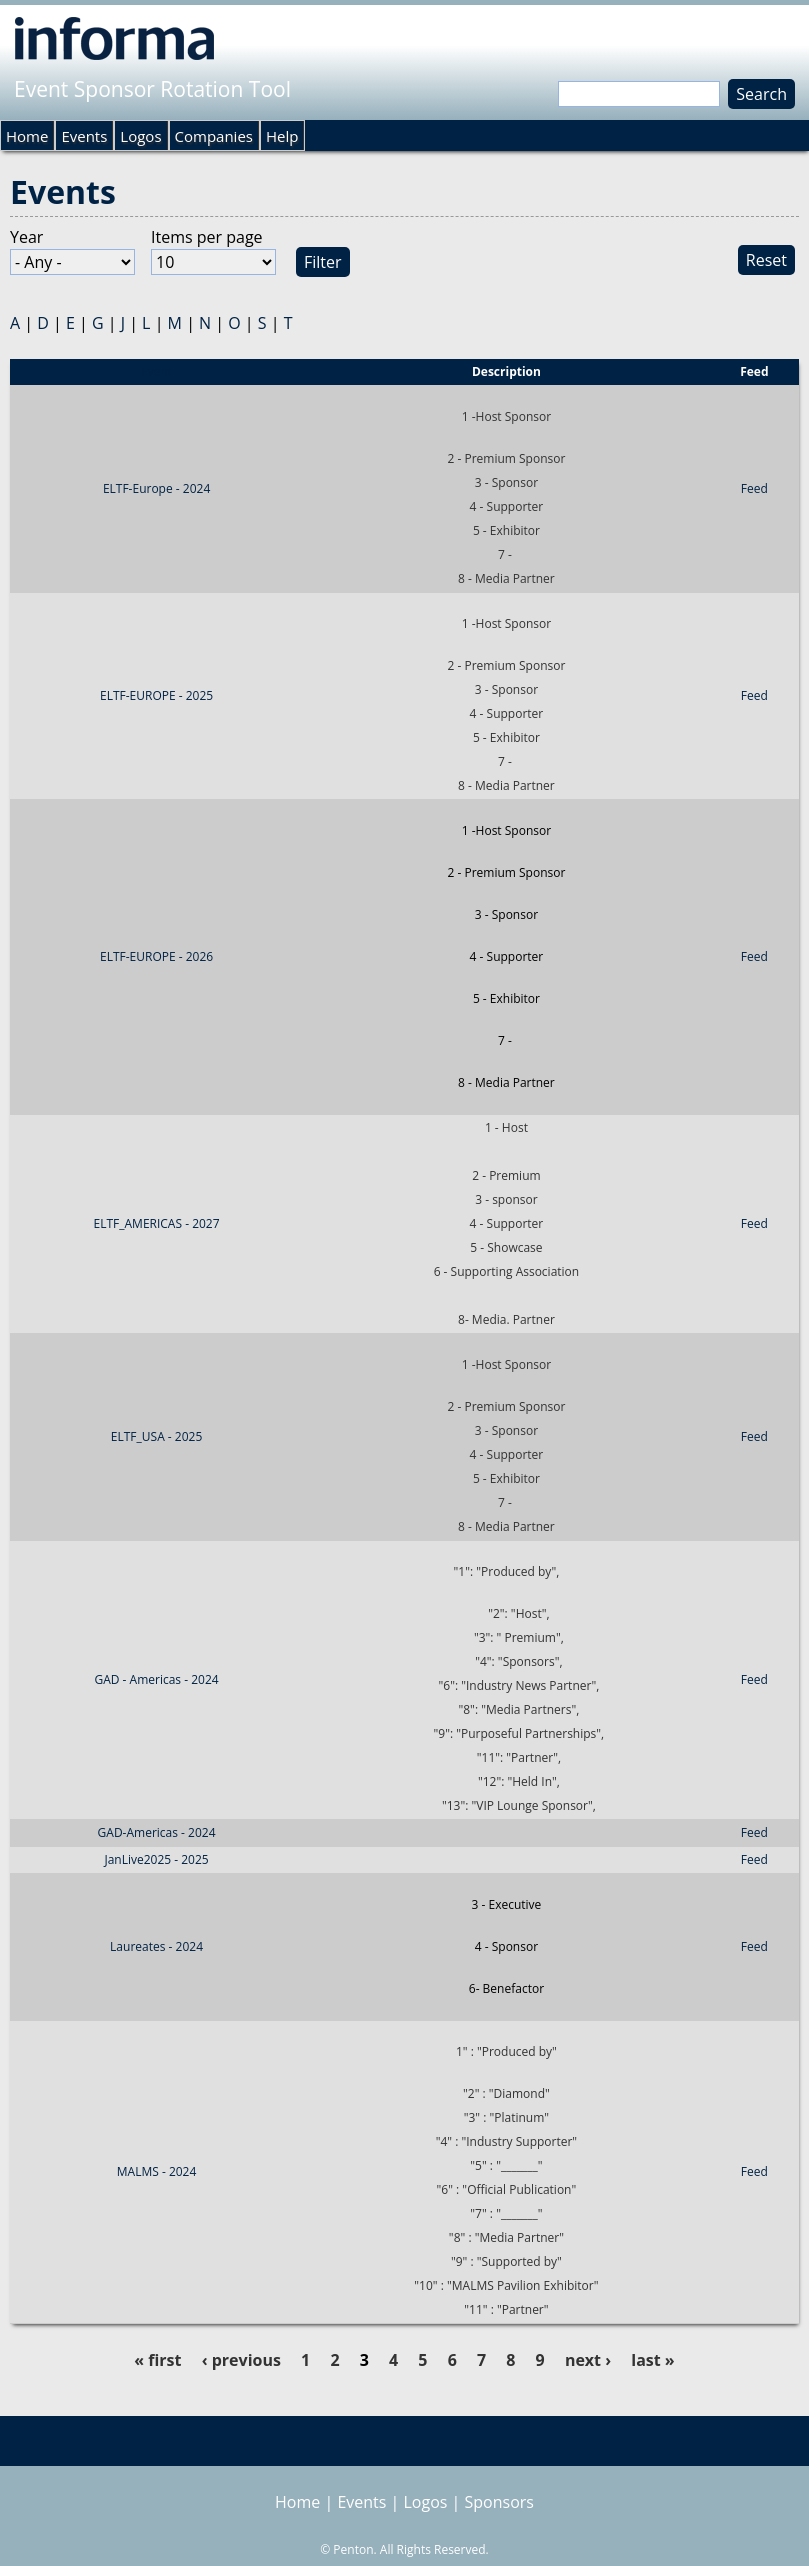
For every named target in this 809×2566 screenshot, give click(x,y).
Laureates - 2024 (156, 1946)
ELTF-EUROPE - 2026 (156, 956)
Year (26, 237)
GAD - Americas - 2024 (156, 1679)
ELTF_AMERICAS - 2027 (157, 1223)
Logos (140, 136)
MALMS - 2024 (157, 2171)
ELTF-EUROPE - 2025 (156, 695)
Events (84, 136)
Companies (214, 136)
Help (282, 136)
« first (157, 2360)
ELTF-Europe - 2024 (156, 488)
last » (652, 2360)
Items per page (207, 237)
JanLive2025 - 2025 (156, 1859)
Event (156, 371)
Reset (766, 260)
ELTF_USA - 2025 (156, 1436)
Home (27, 136)
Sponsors (499, 2502)
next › (588, 2360)
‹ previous (241, 2360)
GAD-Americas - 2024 (157, 1832)
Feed (754, 488)
